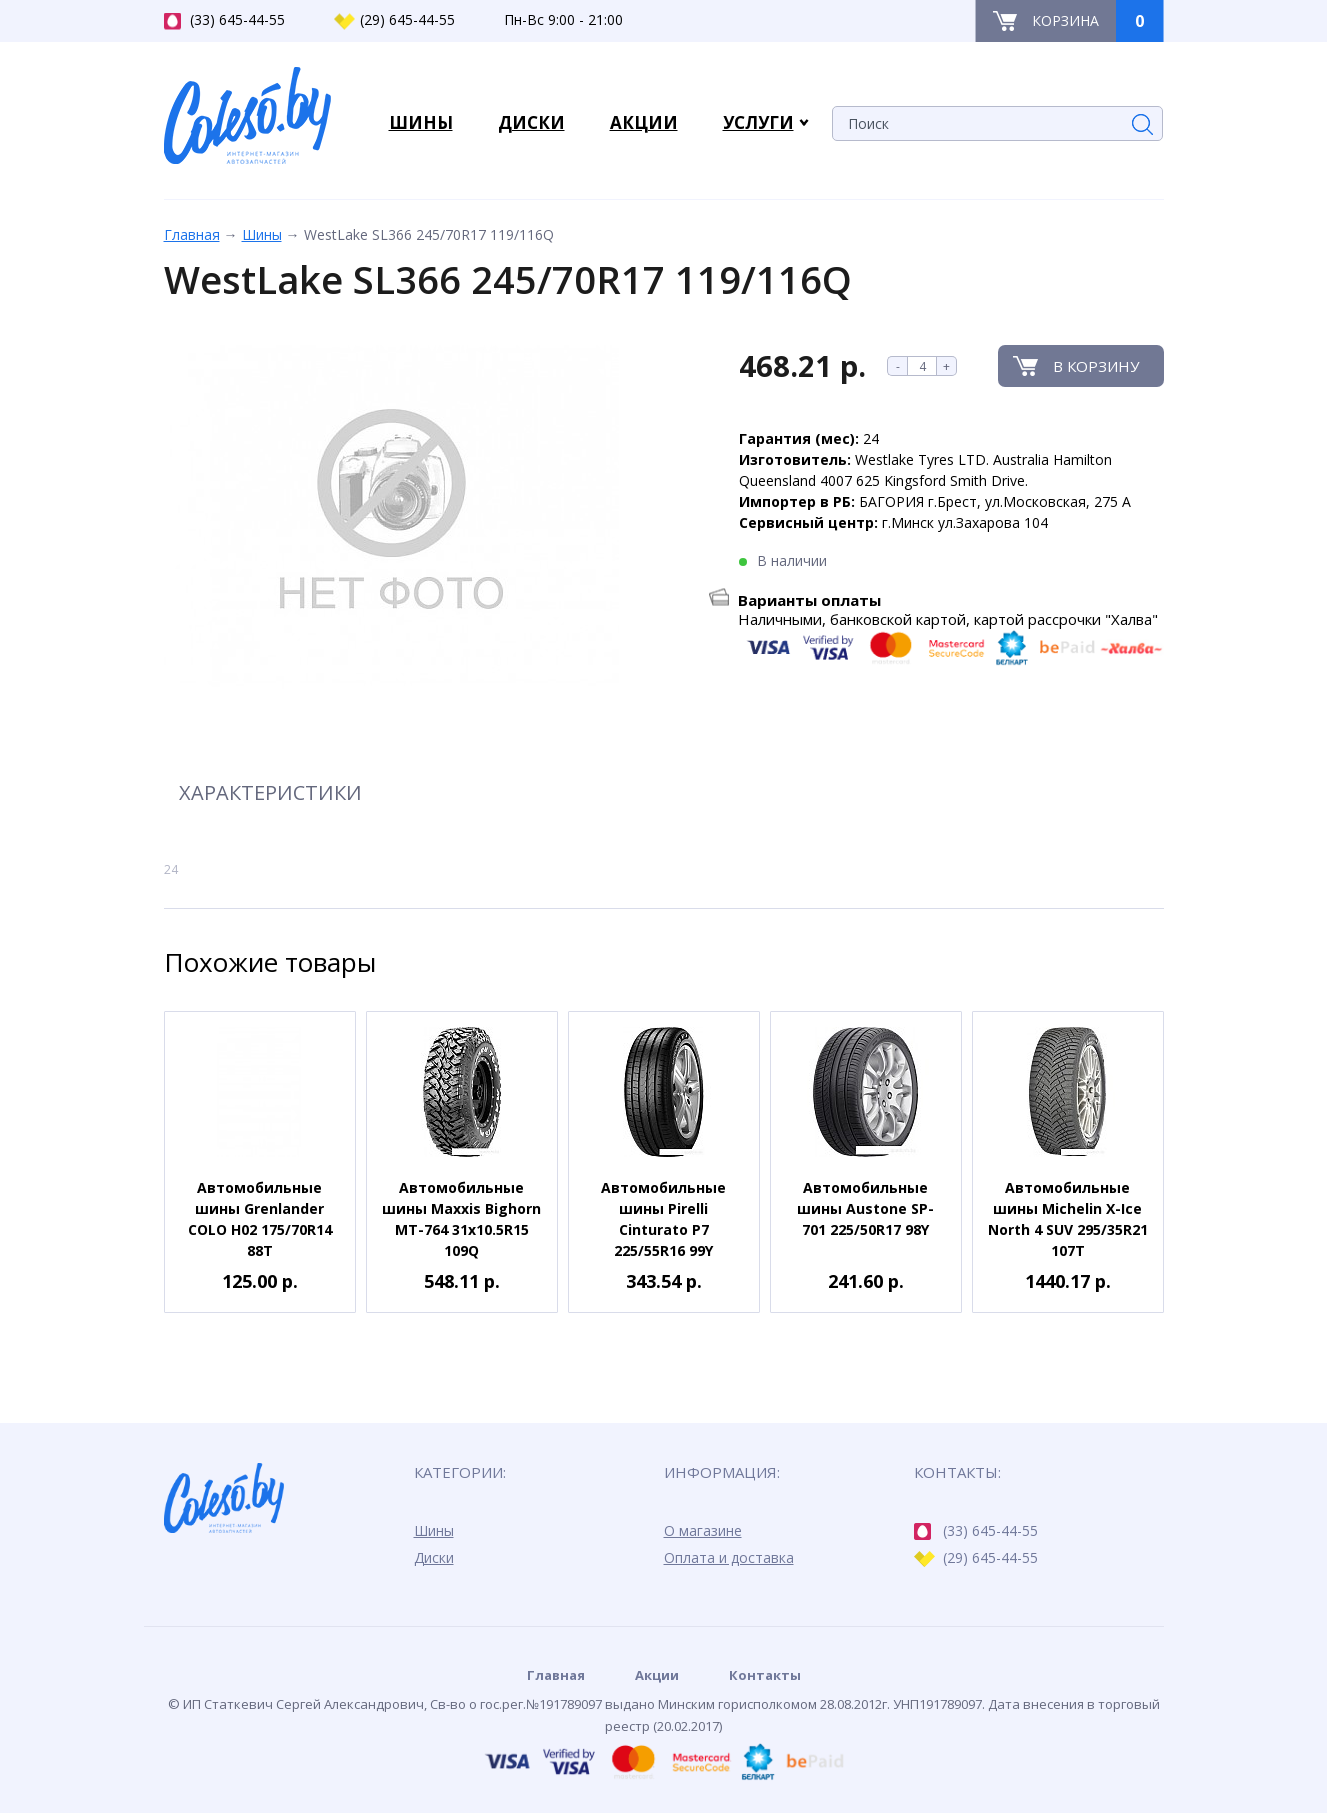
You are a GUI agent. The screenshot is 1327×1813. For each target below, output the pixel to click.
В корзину (1096, 366)
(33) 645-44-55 (224, 20)
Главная (192, 234)
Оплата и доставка (729, 1557)
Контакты (765, 1675)
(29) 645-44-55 (394, 20)
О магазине (703, 1530)
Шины (262, 234)
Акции (657, 1675)
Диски (434, 1557)
